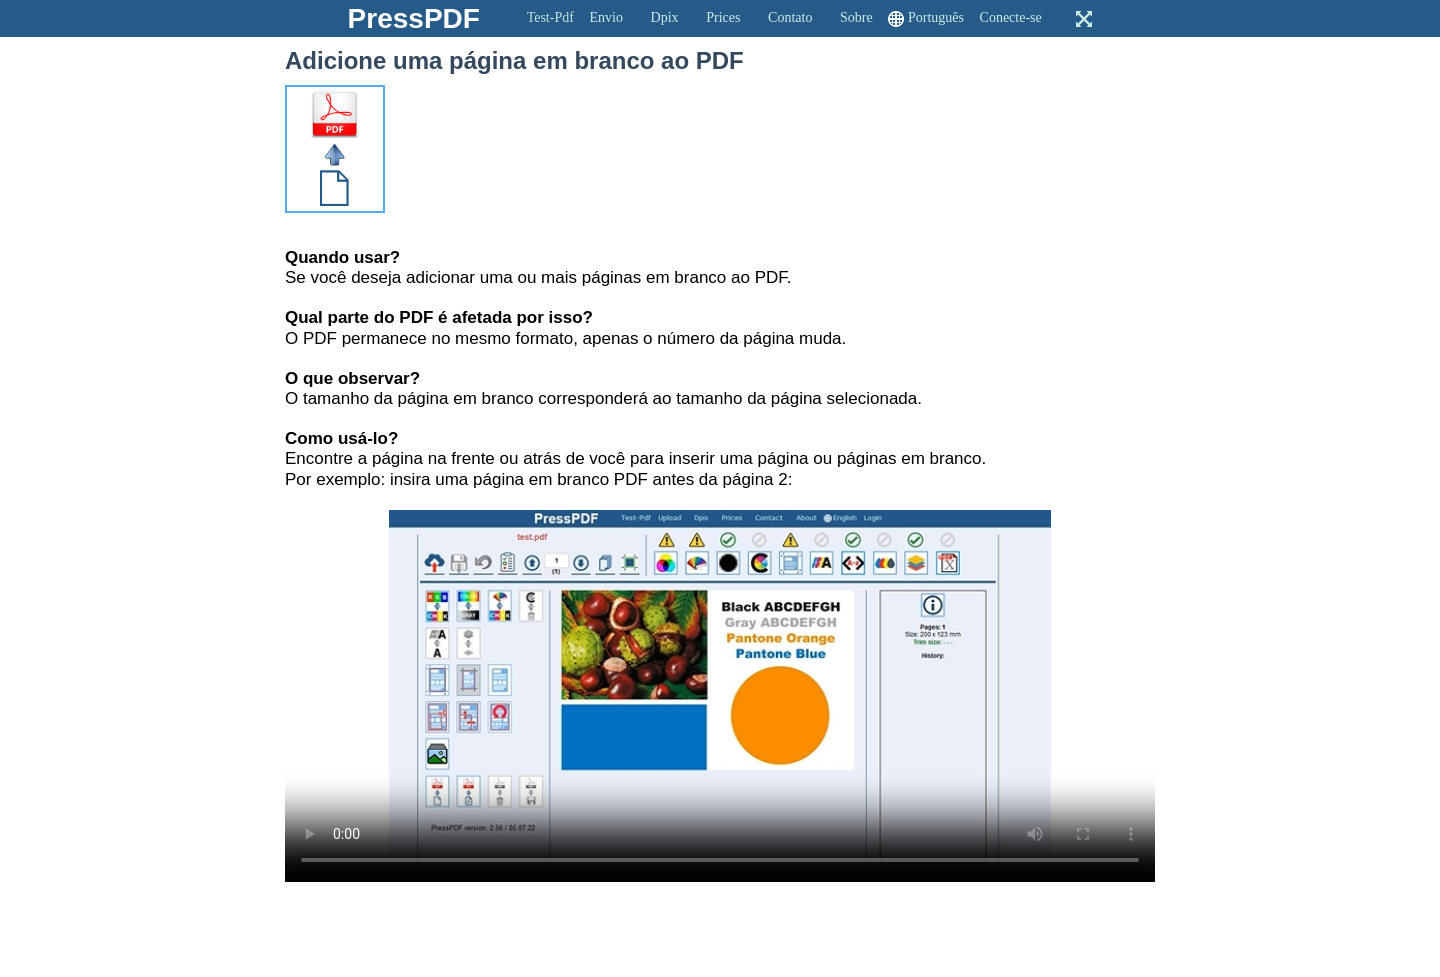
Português (936, 17)
